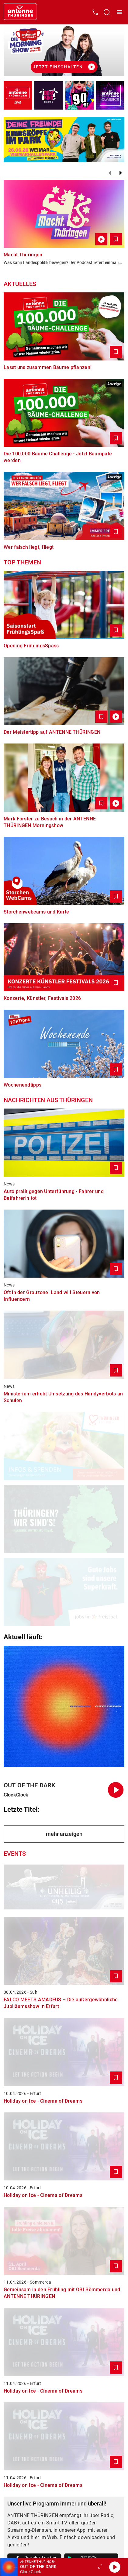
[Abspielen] (115, 2567)
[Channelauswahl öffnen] (107, 12)
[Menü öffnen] (119, 12)
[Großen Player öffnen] (100, 2567)
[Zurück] (109, 173)
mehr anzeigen (64, 1834)
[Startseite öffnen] (20, 12)
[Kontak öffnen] (95, 12)
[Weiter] (120, 173)
